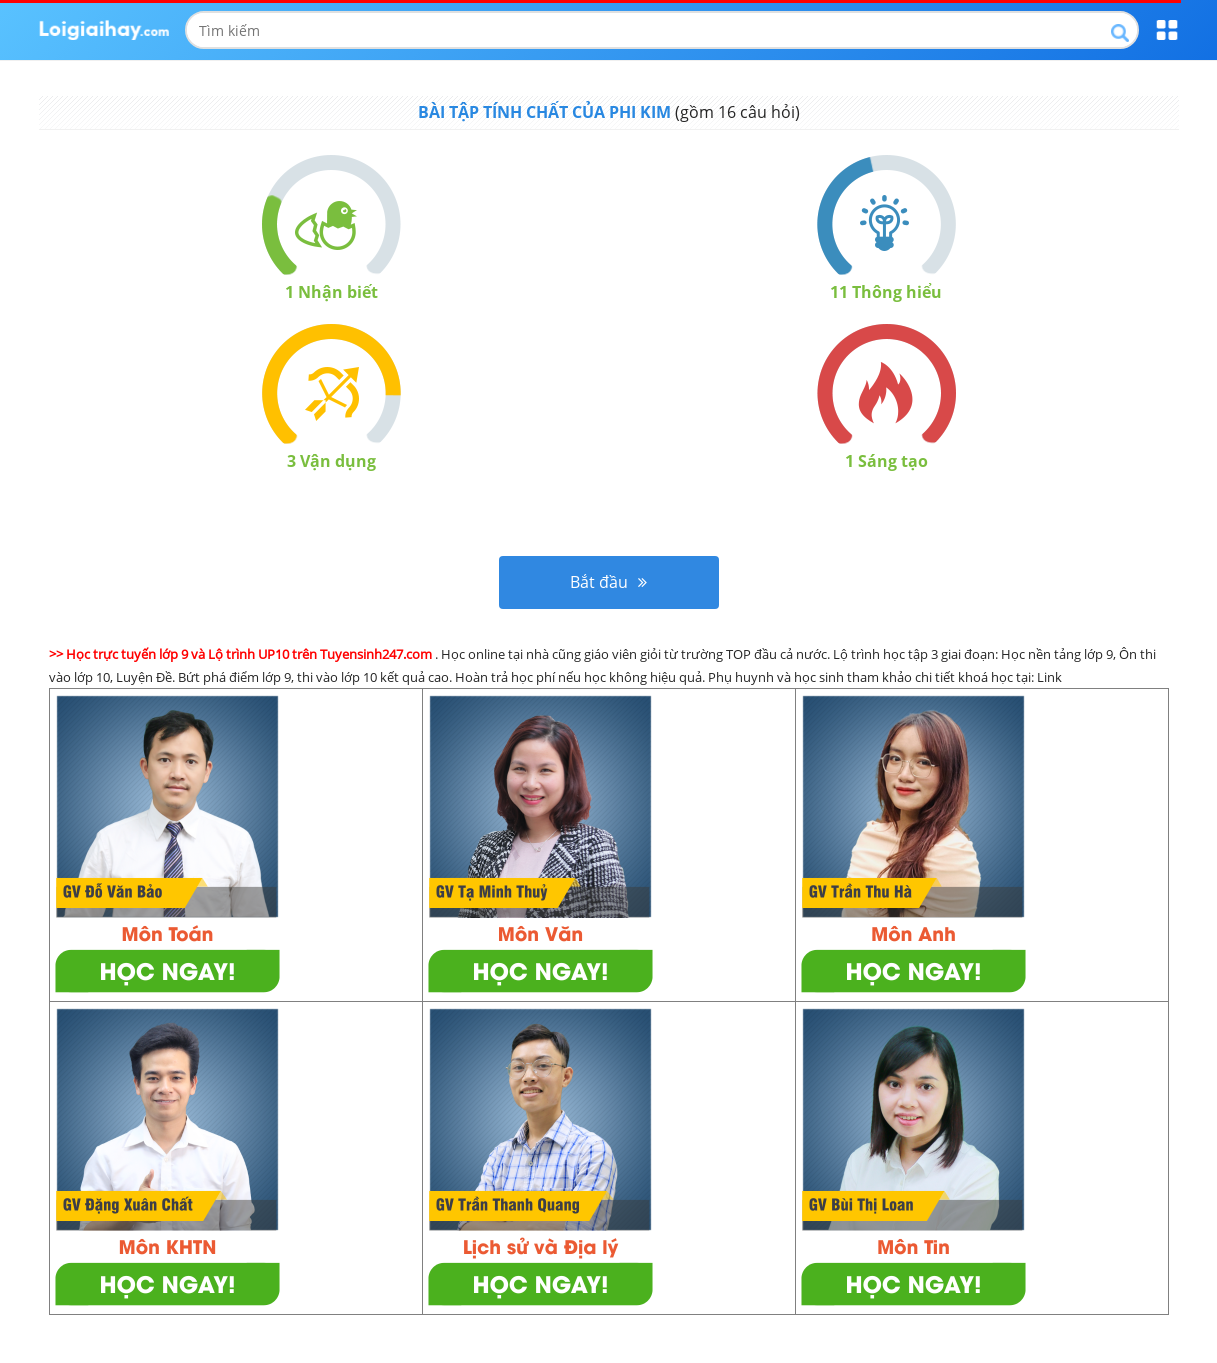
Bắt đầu (608, 582)
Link (1049, 677)
